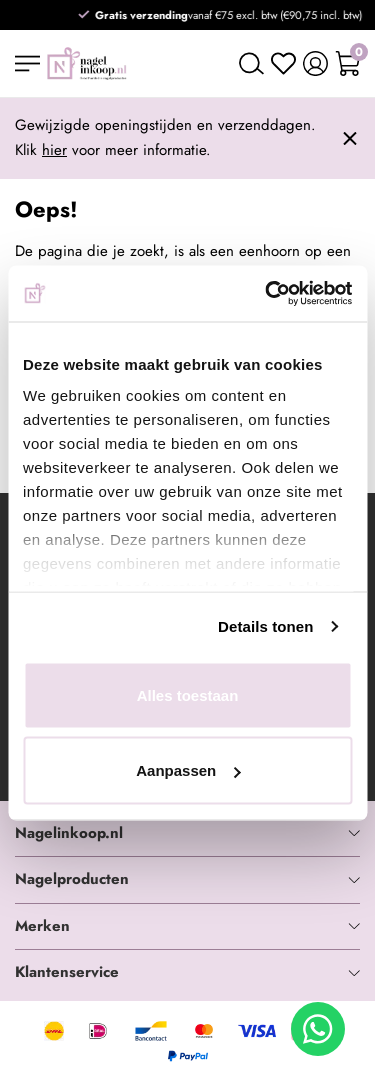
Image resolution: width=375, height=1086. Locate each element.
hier (54, 150)
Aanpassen (188, 770)
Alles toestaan (188, 694)
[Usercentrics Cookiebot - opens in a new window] (267, 294)
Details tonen (265, 626)
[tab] (187, 834)
